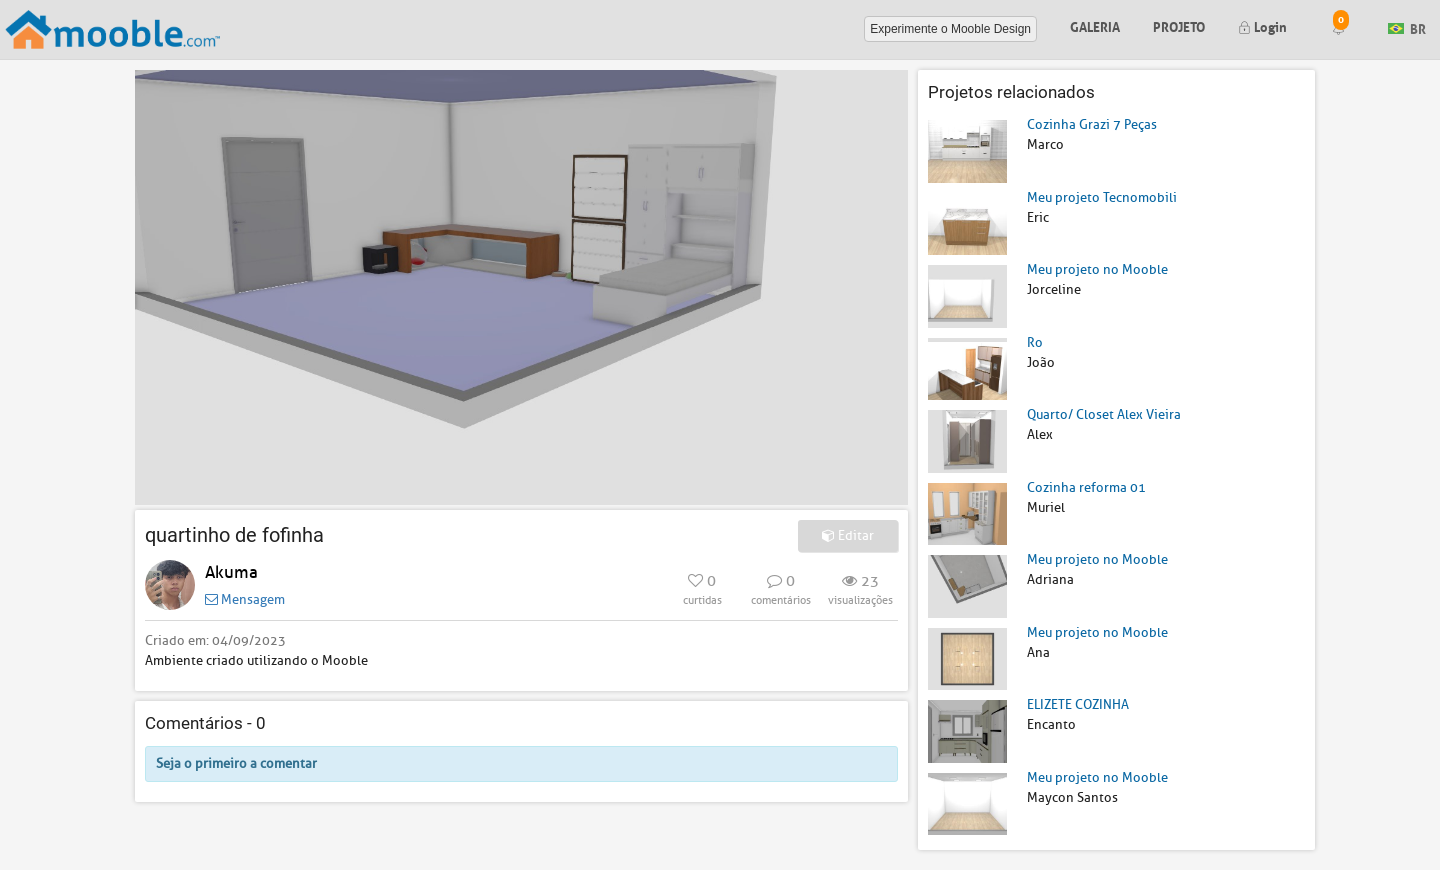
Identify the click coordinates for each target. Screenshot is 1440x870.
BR (1407, 27)
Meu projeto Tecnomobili (1102, 197)
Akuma (231, 572)
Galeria (1095, 25)
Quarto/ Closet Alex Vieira (1104, 414)
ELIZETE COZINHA (1078, 704)
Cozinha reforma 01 (1086, 487)
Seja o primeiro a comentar (236, 763)
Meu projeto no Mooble (1097, 269)
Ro (1035, 342)
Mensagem (245, 599)
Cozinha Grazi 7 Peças (1092, 124)
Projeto (1179, 25)
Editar (848, 535)
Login (1262, 25)
